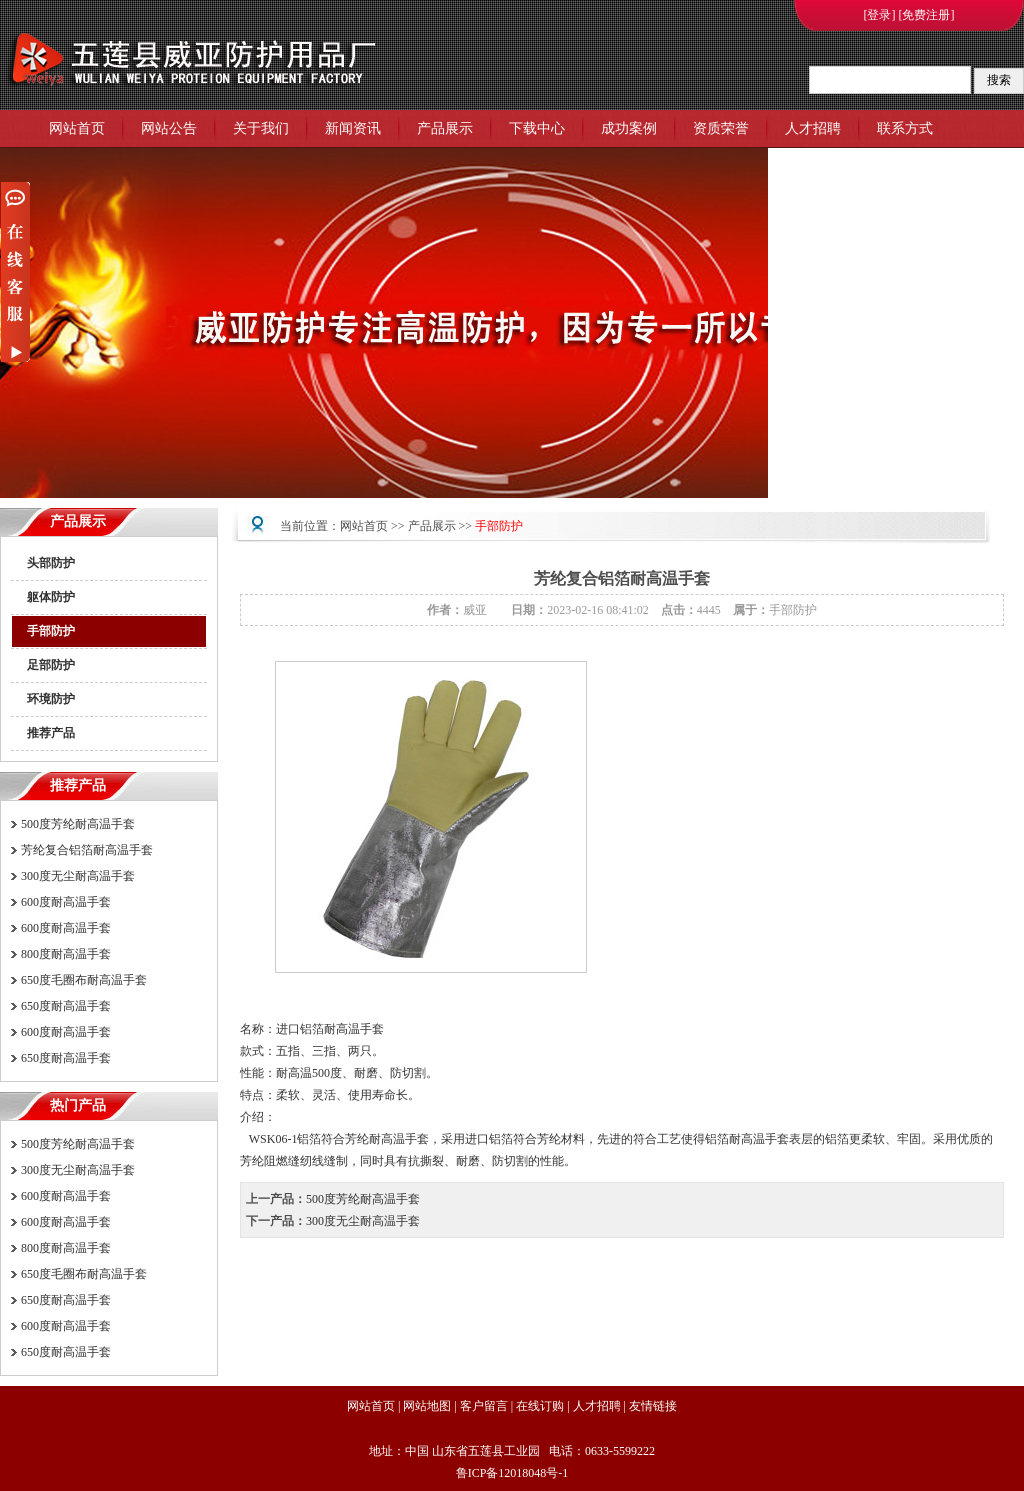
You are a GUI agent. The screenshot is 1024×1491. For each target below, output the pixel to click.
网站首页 (77, 128)
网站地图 (427, 1406)
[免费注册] (927, 15)
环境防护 (51, 699)
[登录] (880, 15)
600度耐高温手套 (66, 902)
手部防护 (51, 631)
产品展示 (445, 128)
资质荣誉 (721, 128)
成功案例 (629, 128)
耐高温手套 (354, 1029)
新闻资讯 (353, 128)
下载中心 (537, 128)
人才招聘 (813, 128)
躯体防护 (51, 597)
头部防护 (51, 563)
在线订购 (540, 1406)
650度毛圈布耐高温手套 (84, 980)
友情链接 (653, 1406)
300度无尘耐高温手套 (78, 876)
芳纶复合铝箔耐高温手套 (87, 850)
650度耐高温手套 (66, 1006)
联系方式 (905, 128)
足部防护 (51, 665)
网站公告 (169, 128)
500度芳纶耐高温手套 (78, 824)
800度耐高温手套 (66, 954)
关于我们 (261, 128)
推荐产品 (51, 733)
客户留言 (484, 1406)
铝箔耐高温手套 (747, 1139)
